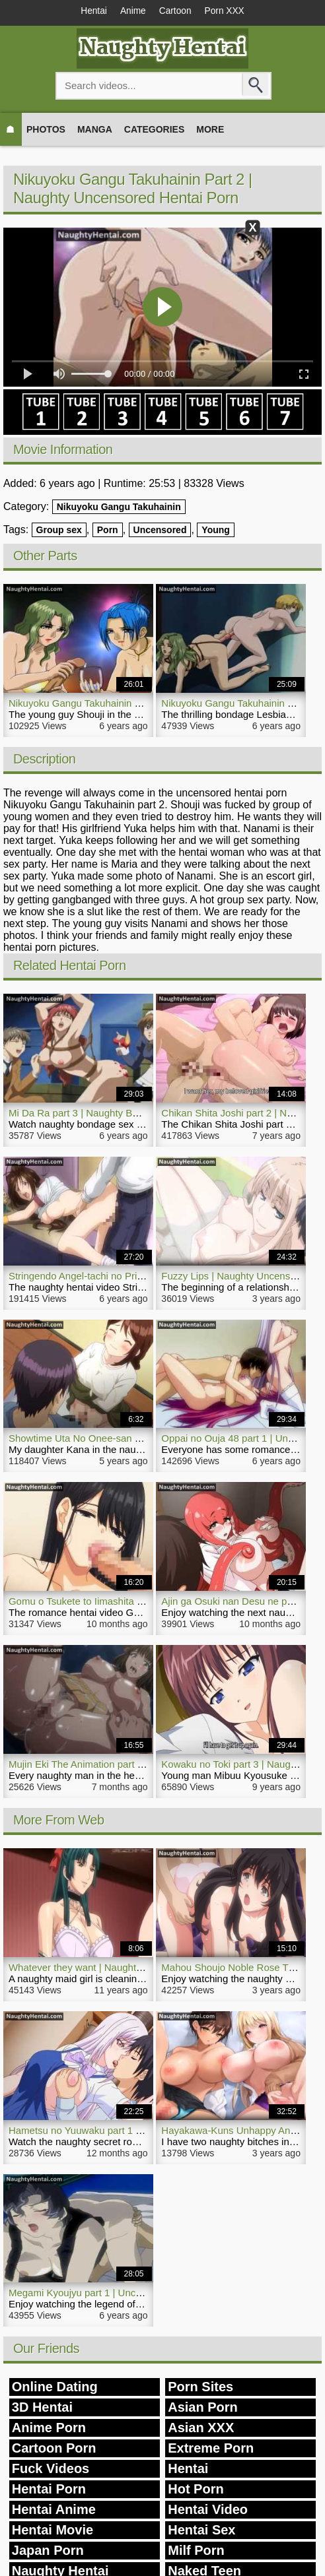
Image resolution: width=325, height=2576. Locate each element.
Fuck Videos (50, 2470)
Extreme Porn (211, 2449)
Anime (131, 12)
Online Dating (55, 2388)
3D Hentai (42, 2408)
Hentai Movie (52, 2531)
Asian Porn (203, 2408)
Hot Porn (195, 2490)
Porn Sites (200, 2388)
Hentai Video (208, 2510)
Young (215, 530)
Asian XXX (201, 2429)
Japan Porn (48, 2551)
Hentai (88, 12)
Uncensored (160, 530)
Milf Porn (196, 2551)
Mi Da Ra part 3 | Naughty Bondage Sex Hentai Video (126, 1113)
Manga (94, 130)
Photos (45, 130)
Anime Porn (49, 2429)
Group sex (59, 530)
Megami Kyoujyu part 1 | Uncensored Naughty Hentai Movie (140, 2294)
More (210, 130)
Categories (154, 130)
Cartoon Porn (54, 2449)
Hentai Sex (201, 2531)
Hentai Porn (49, 2490)
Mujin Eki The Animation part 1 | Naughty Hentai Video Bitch (140, 1764)
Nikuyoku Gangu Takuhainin (119, 507)
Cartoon (176, 12)
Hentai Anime (54, 2510)
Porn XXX (229, 12)
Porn (107, 530)
